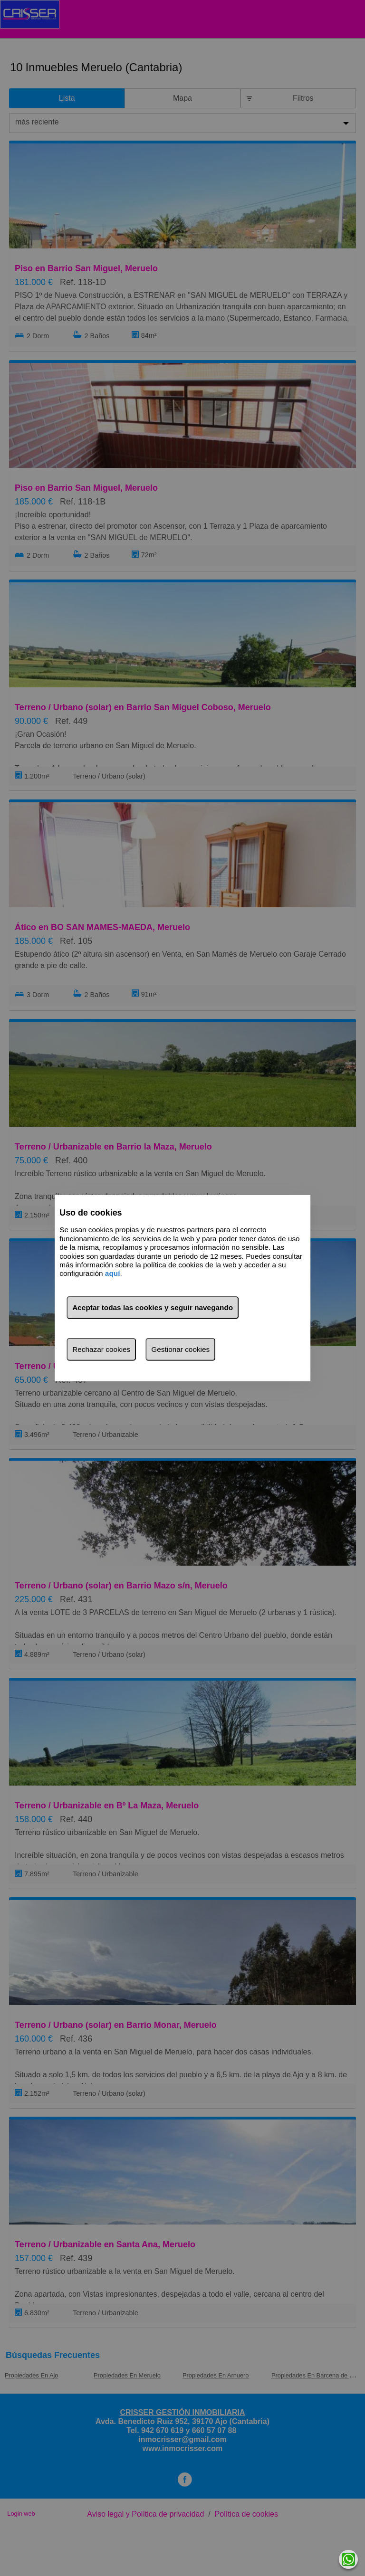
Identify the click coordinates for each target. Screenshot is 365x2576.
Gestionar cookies (180, 1349)
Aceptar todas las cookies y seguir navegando (152, 1307)
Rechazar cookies (101, 1349)
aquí (112, 1273)
